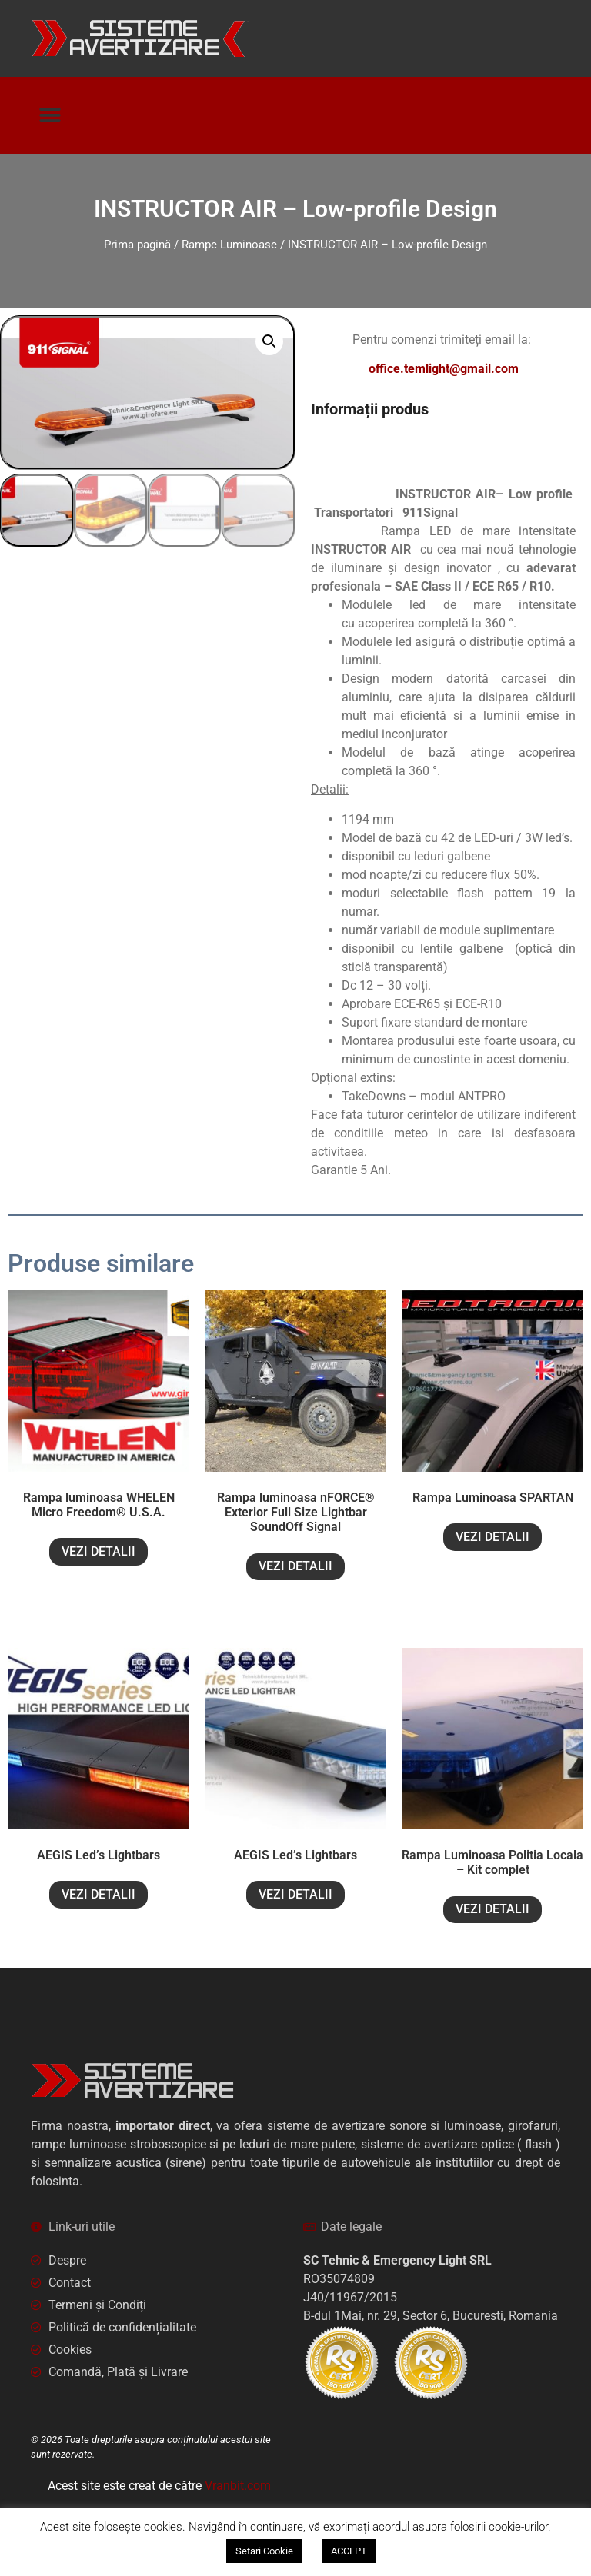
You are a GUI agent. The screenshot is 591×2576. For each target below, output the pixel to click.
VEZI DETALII (98, 1551)
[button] (50, 115)
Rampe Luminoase (229, 244)
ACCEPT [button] (349, 2551)
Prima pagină (137, 244)
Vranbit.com (238, 2485)
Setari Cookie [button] (264, 2551)
